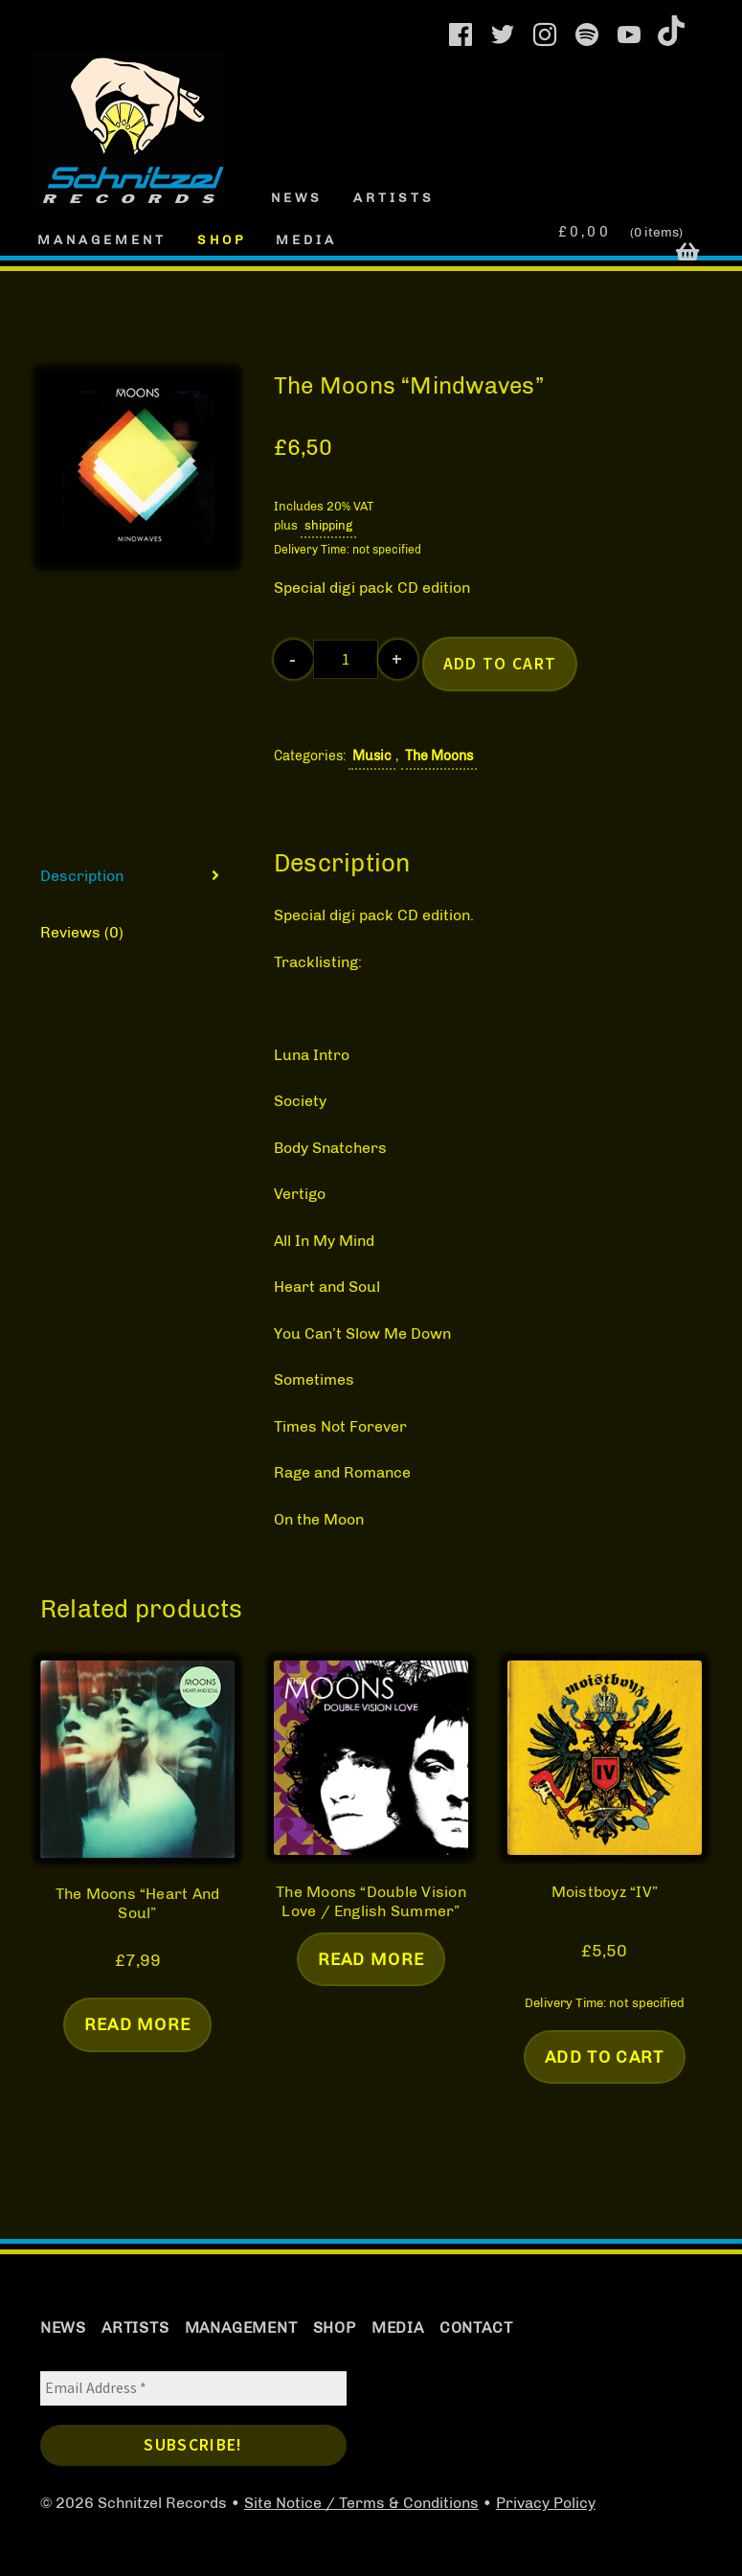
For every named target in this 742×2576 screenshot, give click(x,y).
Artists (394, 197)
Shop (221, 239)
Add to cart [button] (604, 2056)
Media (306, 239)
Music (372, 756)
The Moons (439, 756)
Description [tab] (82, 876)
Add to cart (500, 663)
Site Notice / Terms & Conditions (361, 2503)
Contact (476, 2327)
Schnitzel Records (96, 89)
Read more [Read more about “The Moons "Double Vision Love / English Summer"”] (371, 1959)
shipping (328, 525)
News (297, 197)
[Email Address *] (193, 2388)
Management (102, 239)
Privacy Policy (546, 2503)
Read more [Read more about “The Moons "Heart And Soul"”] (137, 2024)
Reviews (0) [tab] (82, 932)
